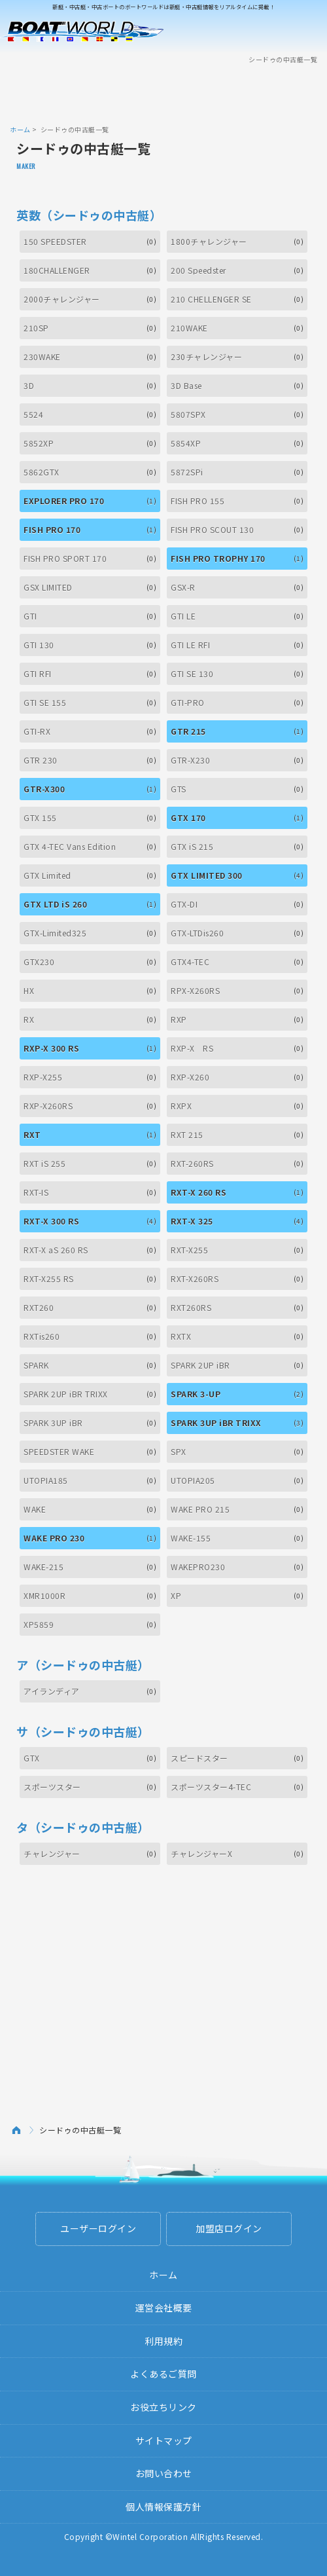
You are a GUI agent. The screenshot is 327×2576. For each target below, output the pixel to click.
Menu (308, 31)
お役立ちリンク (163, 2407)
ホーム (20, 129)
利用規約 (163, 2340)
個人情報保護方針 (163, 2506)
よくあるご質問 (163, 2373)
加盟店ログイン (229, 2228)
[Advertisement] (163, 93)
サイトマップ (163, 2440)
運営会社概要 (163, 2307)
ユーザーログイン (98, 2228)
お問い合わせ (163, 2473)
